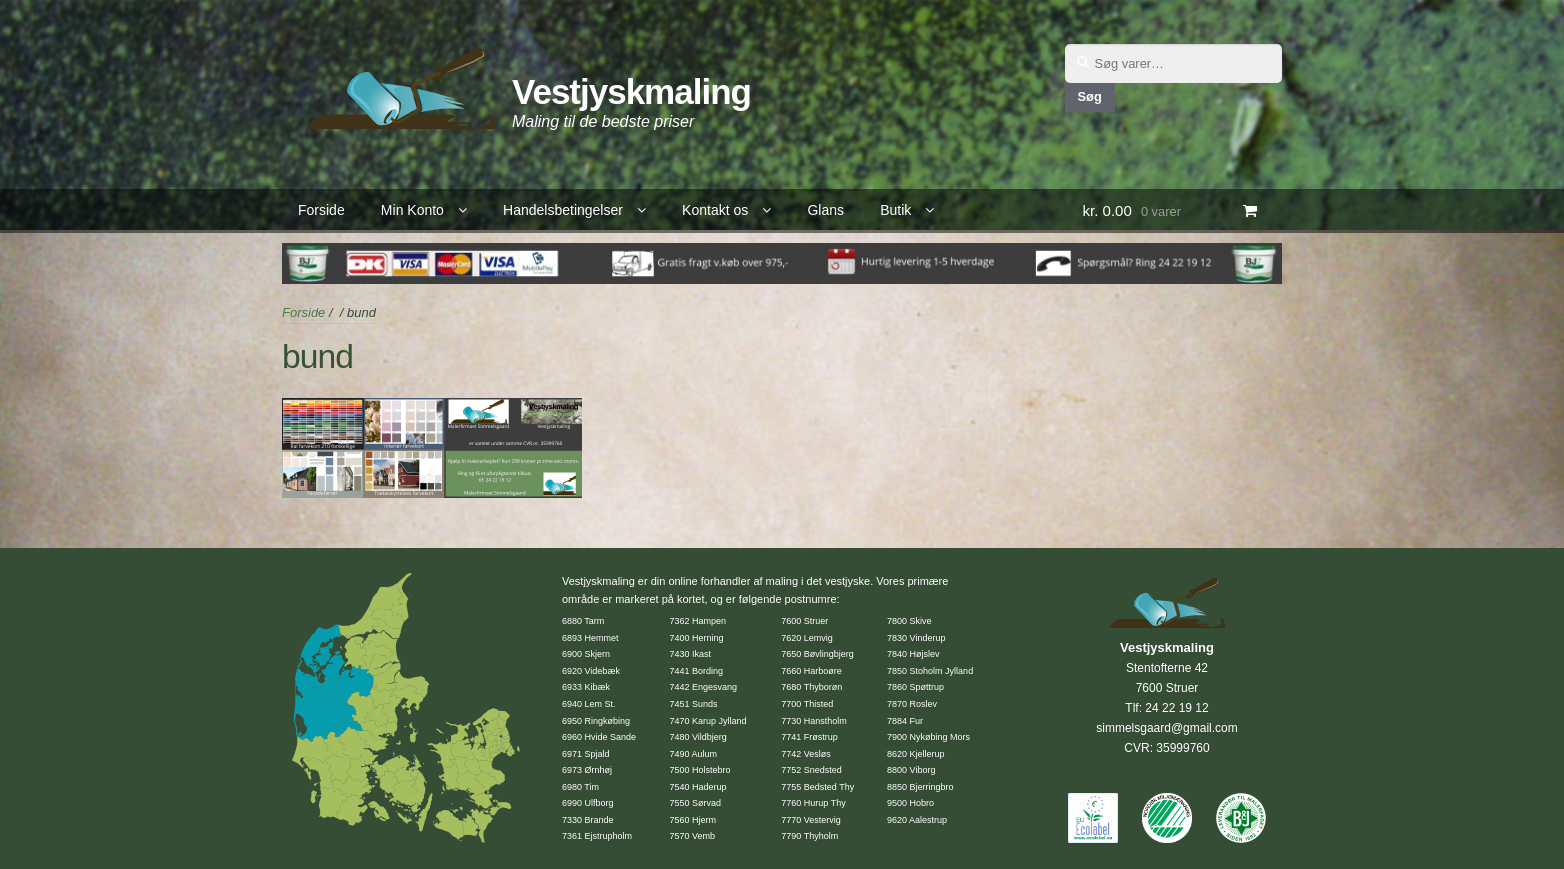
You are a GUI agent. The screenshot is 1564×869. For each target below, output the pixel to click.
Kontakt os (715, 210)
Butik (895, 210)
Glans (825, 210)
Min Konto (412, 210)
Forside (321, 210)
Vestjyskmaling (631, 91)
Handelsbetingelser (563, 210)
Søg (1089, 96)
